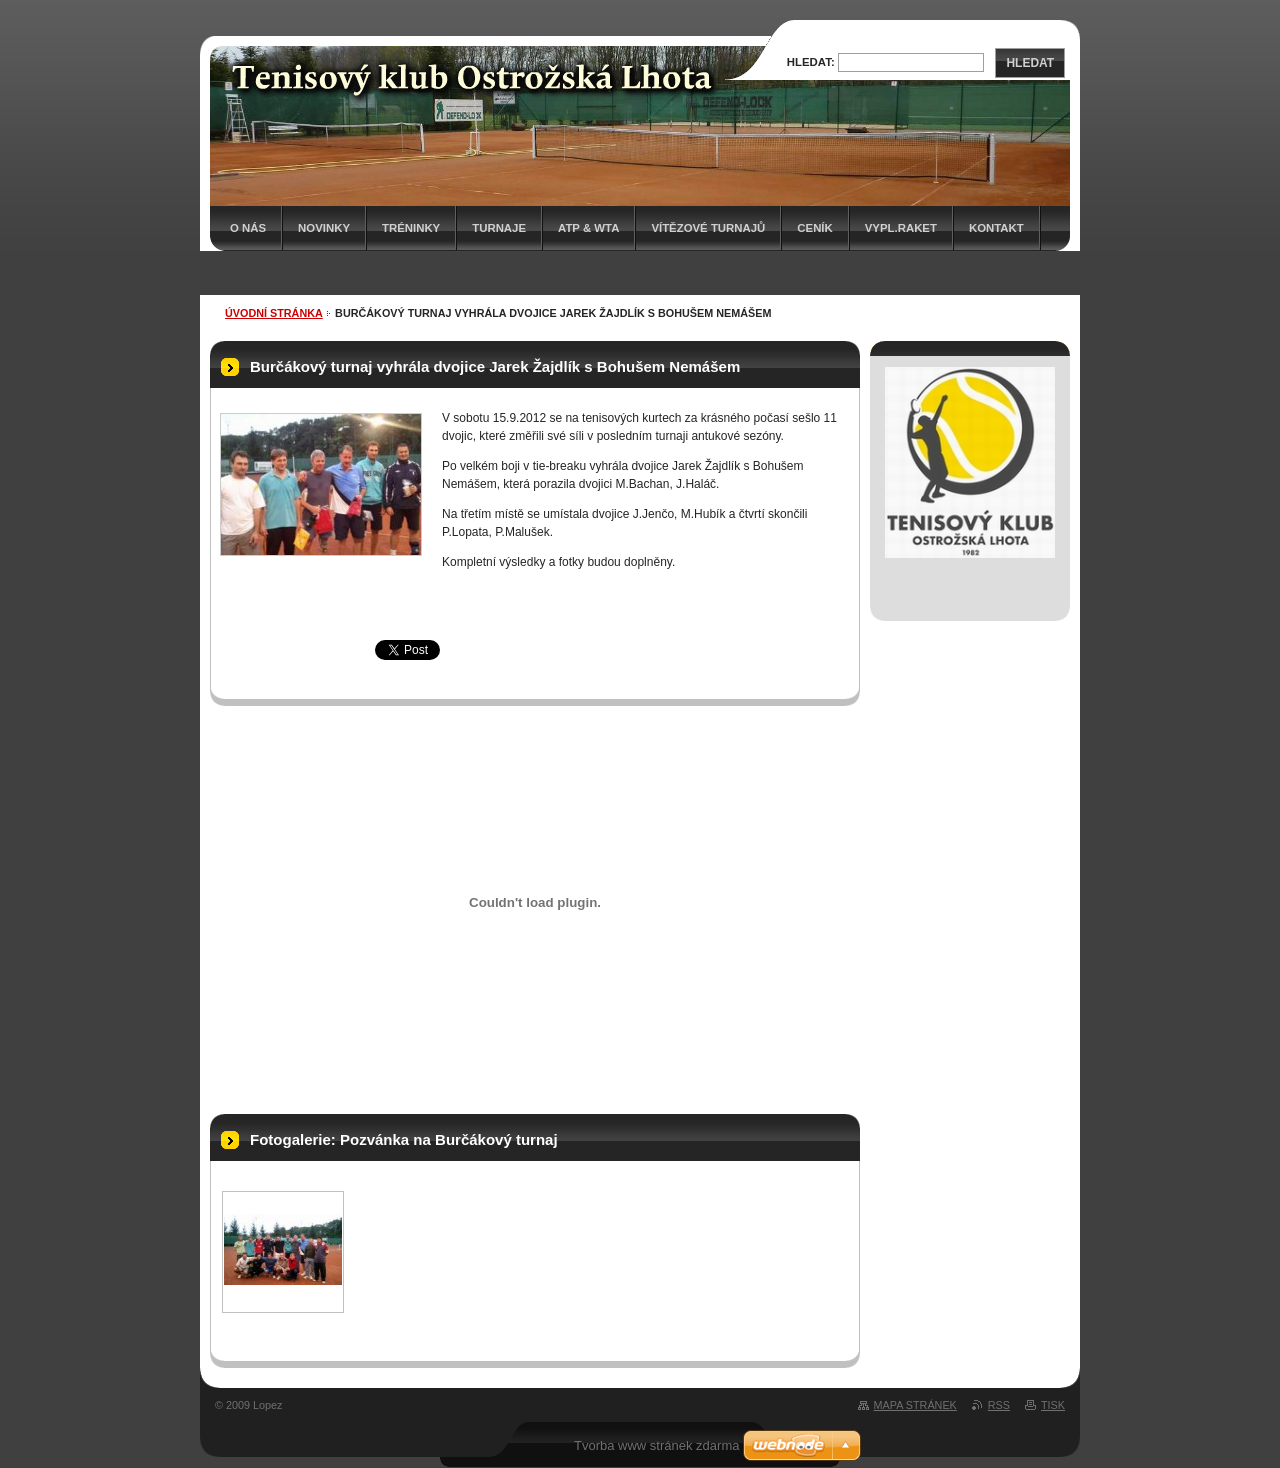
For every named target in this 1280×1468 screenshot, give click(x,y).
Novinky (324, 228)
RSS (999, 1405)
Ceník (814, 228)
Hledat (1030, 63)
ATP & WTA (588, 228)
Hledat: (811, 62)
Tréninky (411, 228)
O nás (248, 228)
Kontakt (996, 228)
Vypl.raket (901, 228)
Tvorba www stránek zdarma (656, 1445)
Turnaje (499, 228)
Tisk (1053, 1405)
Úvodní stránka (274, 313)
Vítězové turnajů (708, 228)
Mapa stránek (915, 1405)
